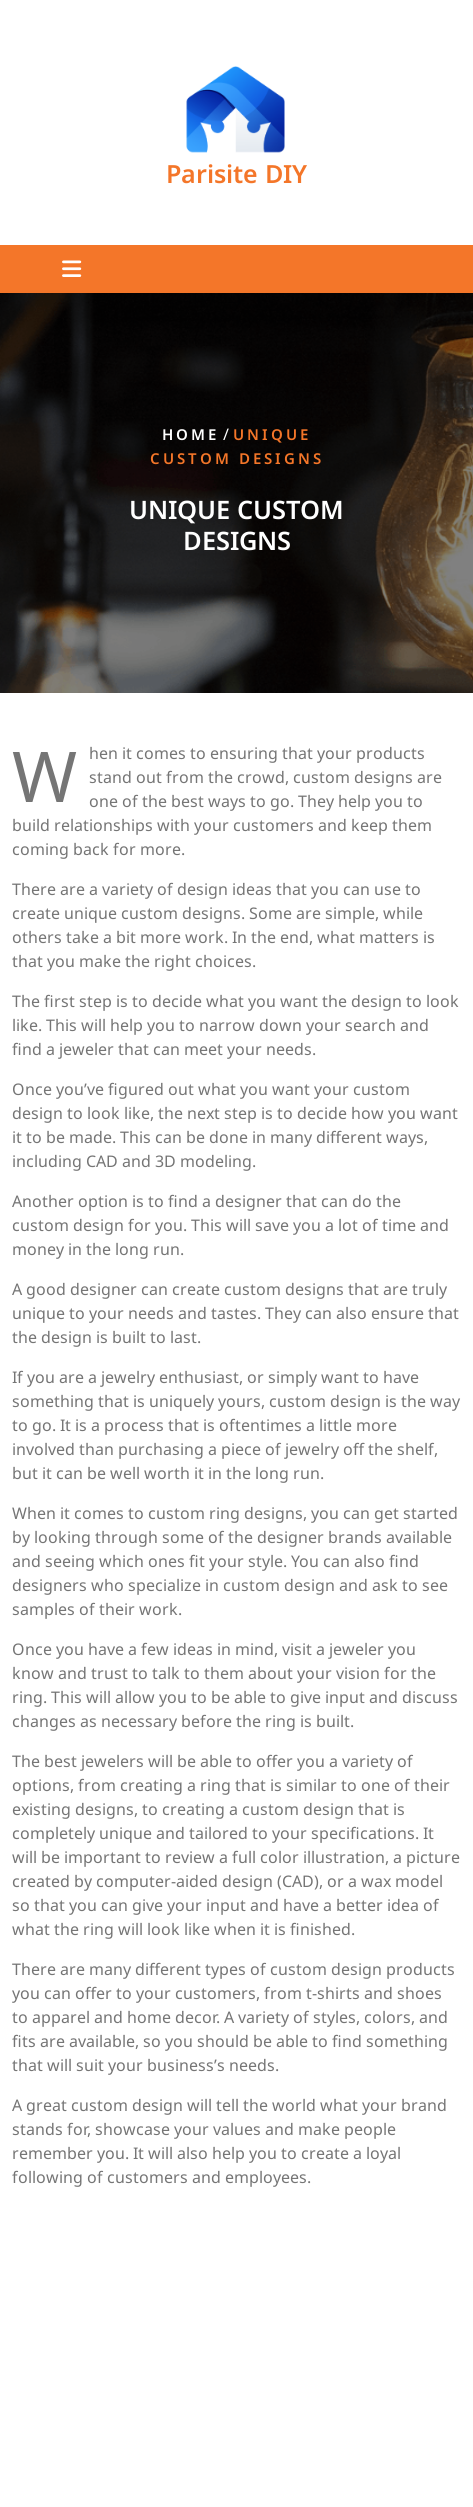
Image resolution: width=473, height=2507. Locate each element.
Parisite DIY (236, 173)
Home (190, 435)
